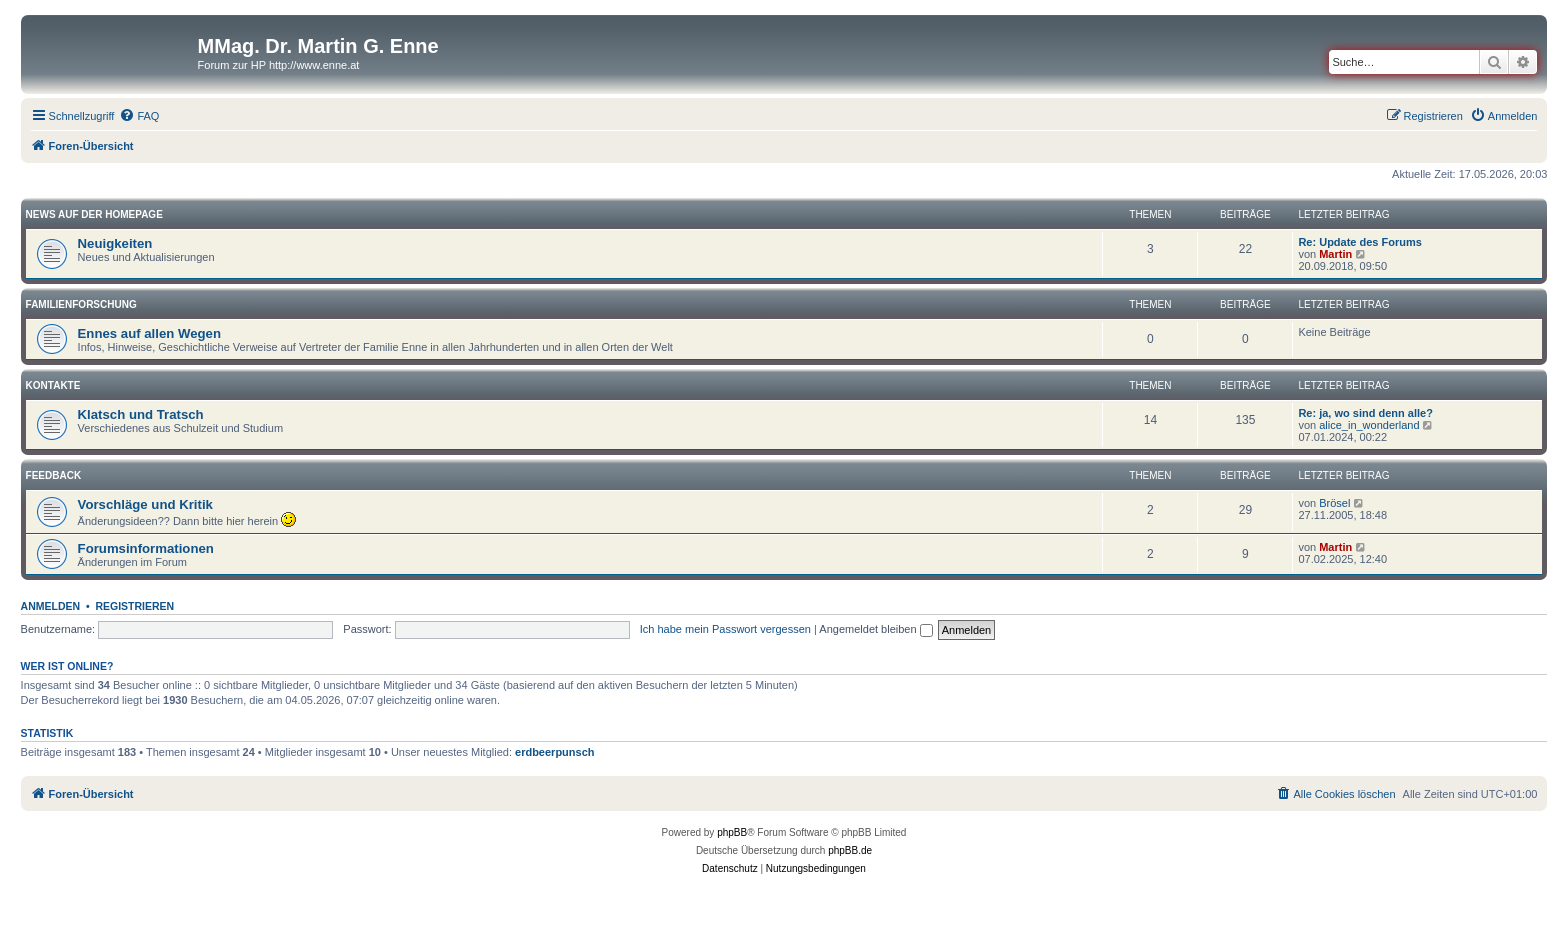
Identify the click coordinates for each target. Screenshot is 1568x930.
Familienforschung (81, 304)
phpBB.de (850, 850)
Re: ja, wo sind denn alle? (1365, 413)
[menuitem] (139, 116)
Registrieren (134, 606)
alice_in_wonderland (1369, 425)
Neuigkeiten (115, 243)
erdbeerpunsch (554, 752)
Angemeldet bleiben (875, 629)
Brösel (1334, 503)
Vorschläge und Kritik (145, 504)
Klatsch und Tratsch (141, 414)
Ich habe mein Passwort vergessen (725, 629)
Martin (1335, 254)
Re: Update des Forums (1359, 242)
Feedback (54, 475)
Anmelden (51, 606)
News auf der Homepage (94, 214)
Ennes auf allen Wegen (149, 333)
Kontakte (53, 385)
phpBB (732, 832)
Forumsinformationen (146, 548)
